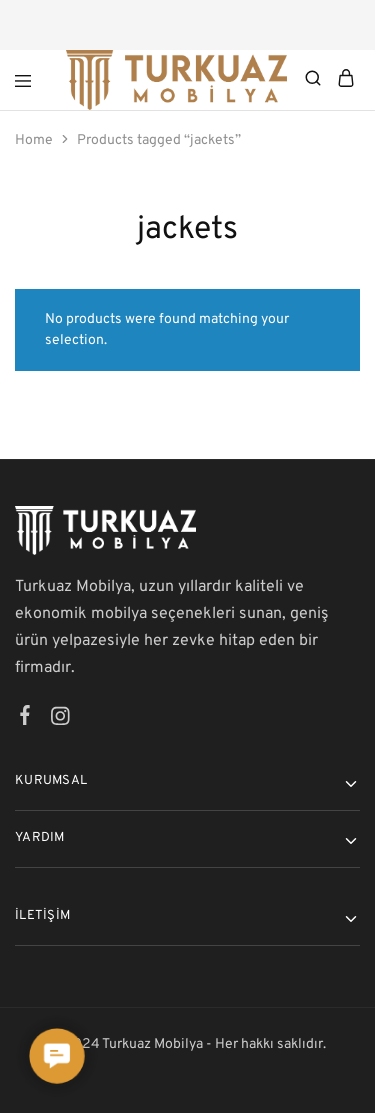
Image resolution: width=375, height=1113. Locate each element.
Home (34, 140)
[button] (57, 1056)
